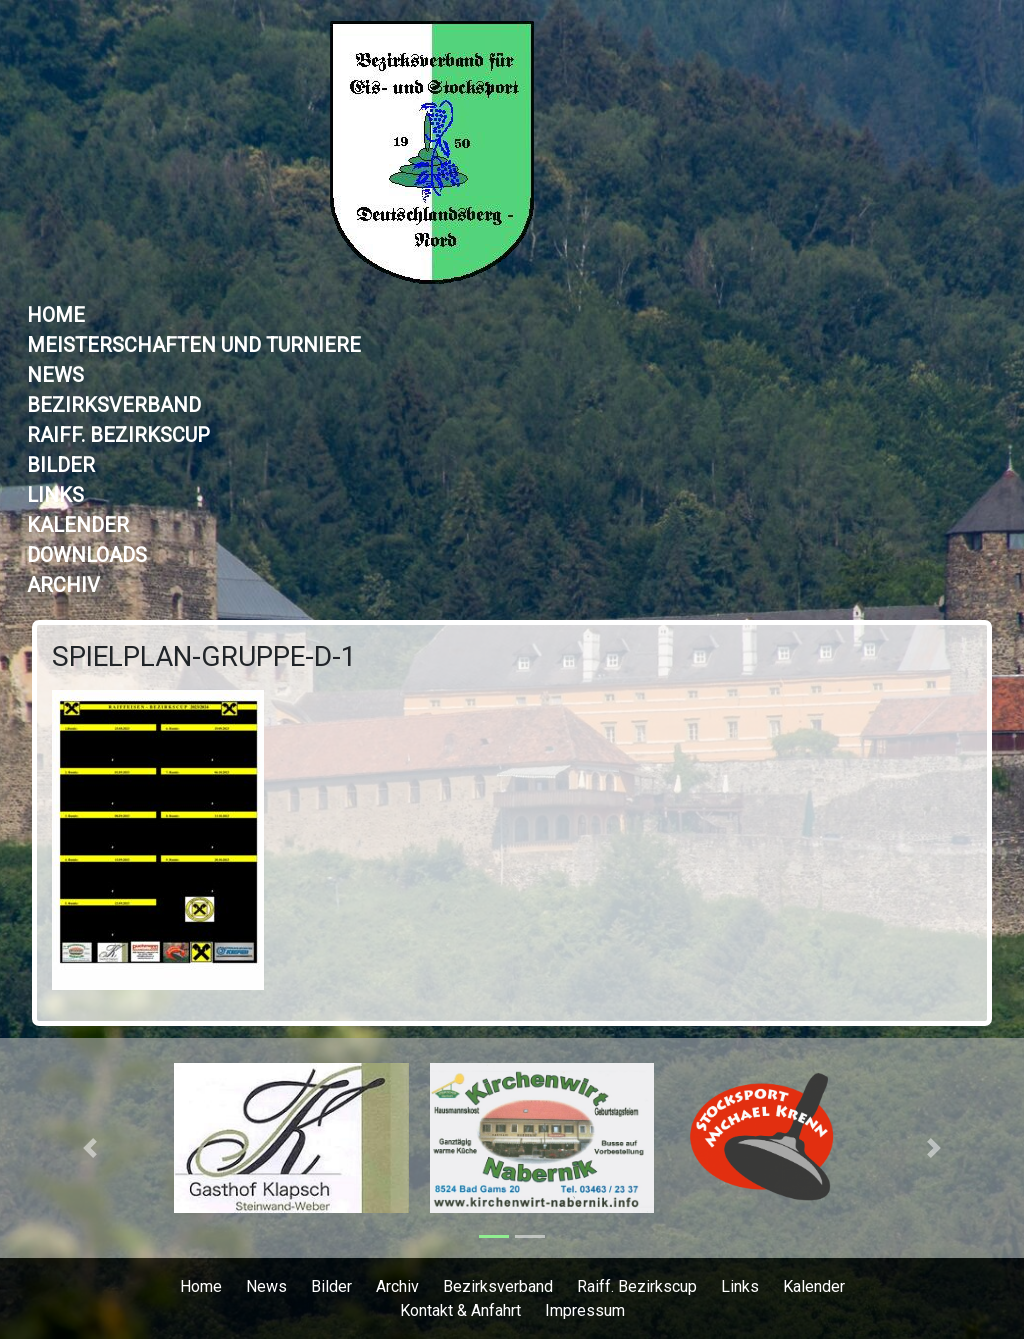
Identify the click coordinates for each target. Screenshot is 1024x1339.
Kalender (78, 525)
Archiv (63, 585)
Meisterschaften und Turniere (194, 345)
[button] (89, 1148)
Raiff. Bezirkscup (118, 435)
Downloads (87, 555)
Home (56, 315)
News (55, 375)
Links (55, 495)
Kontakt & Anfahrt (460, 1310)
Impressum (585, 1310)
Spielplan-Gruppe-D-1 (204, 656)
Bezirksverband (114, 405)
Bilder (61, 465)
